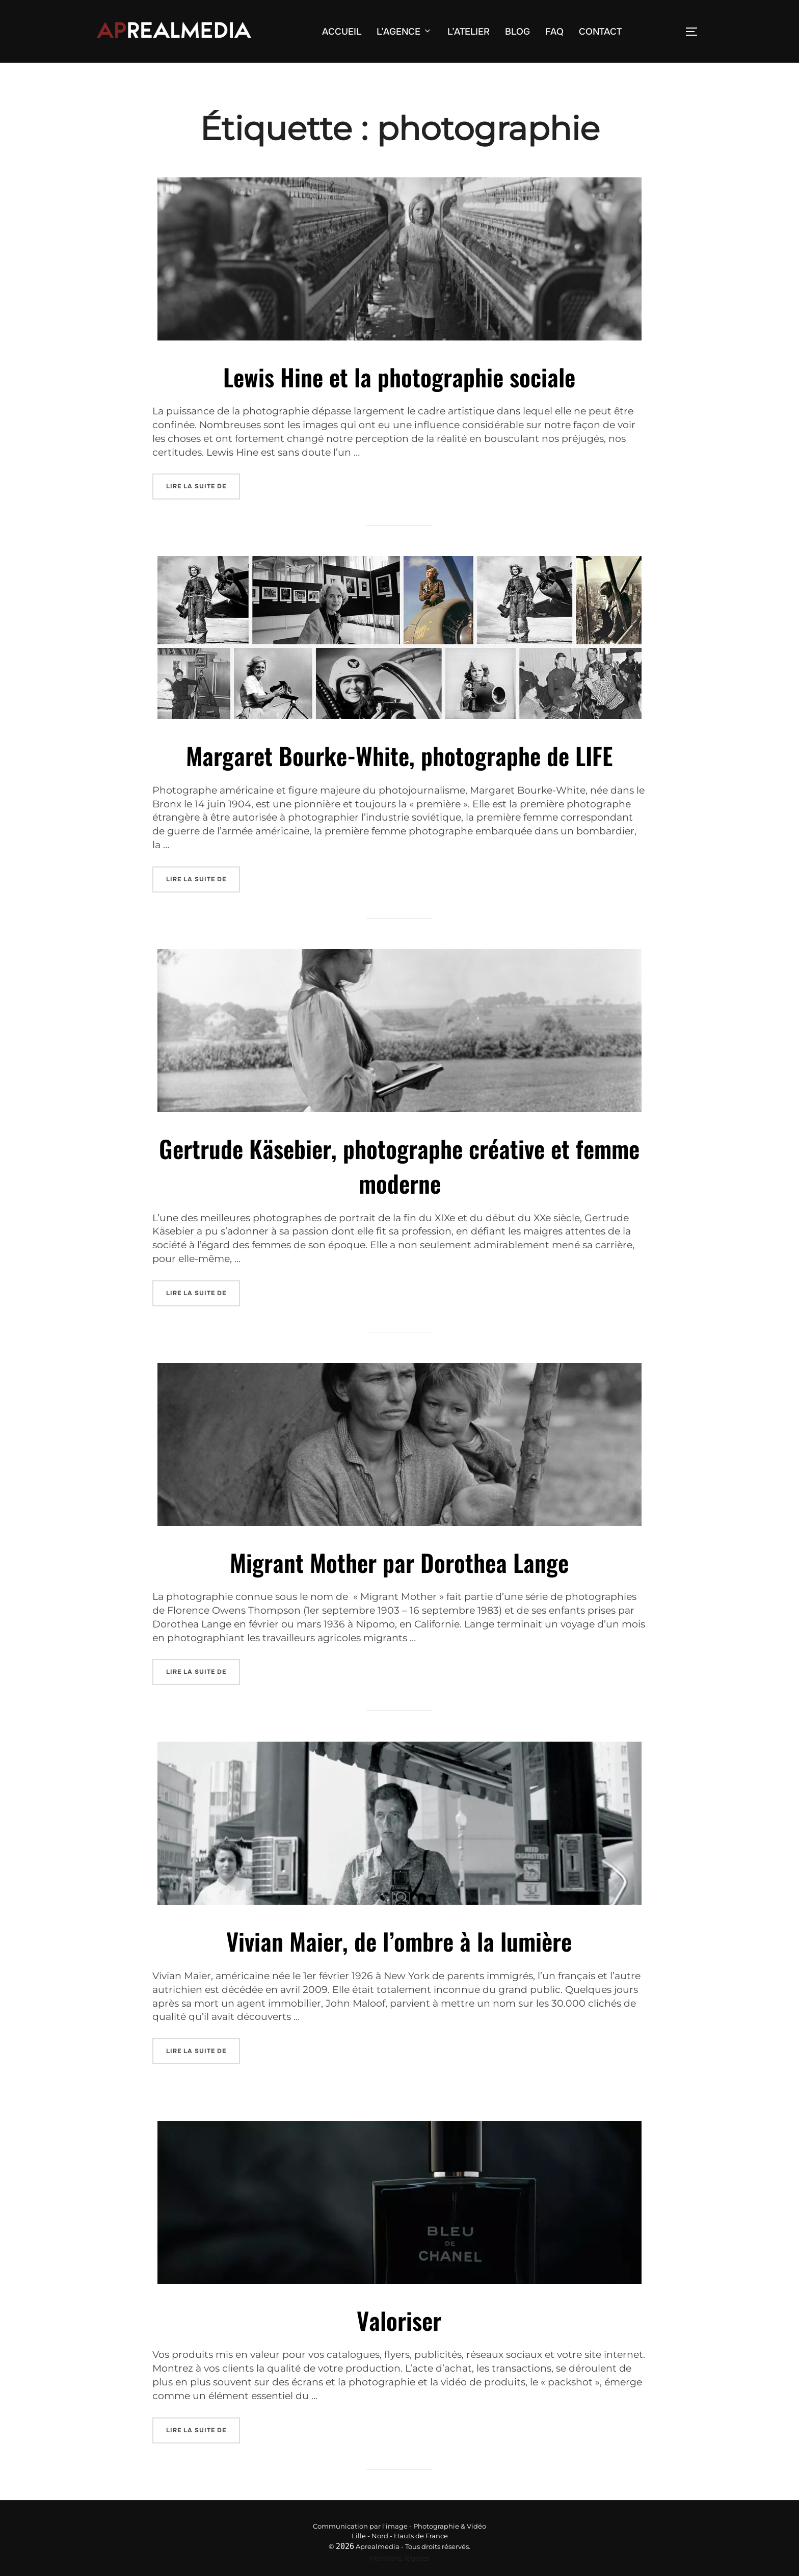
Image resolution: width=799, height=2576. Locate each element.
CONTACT (600, 31)
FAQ (554, 31)
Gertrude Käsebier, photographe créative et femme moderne (399, 1172)
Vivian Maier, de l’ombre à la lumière (399, 1936)
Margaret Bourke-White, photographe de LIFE (399, 770)
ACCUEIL (341, 31)
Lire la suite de (203, 499)
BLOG (517, 31)
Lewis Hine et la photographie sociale (398, 396)
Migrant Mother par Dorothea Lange (399, 1562)
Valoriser (399, 2310)
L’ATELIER (468, 31)
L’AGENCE (404, 31)
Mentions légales (399, 2544)
